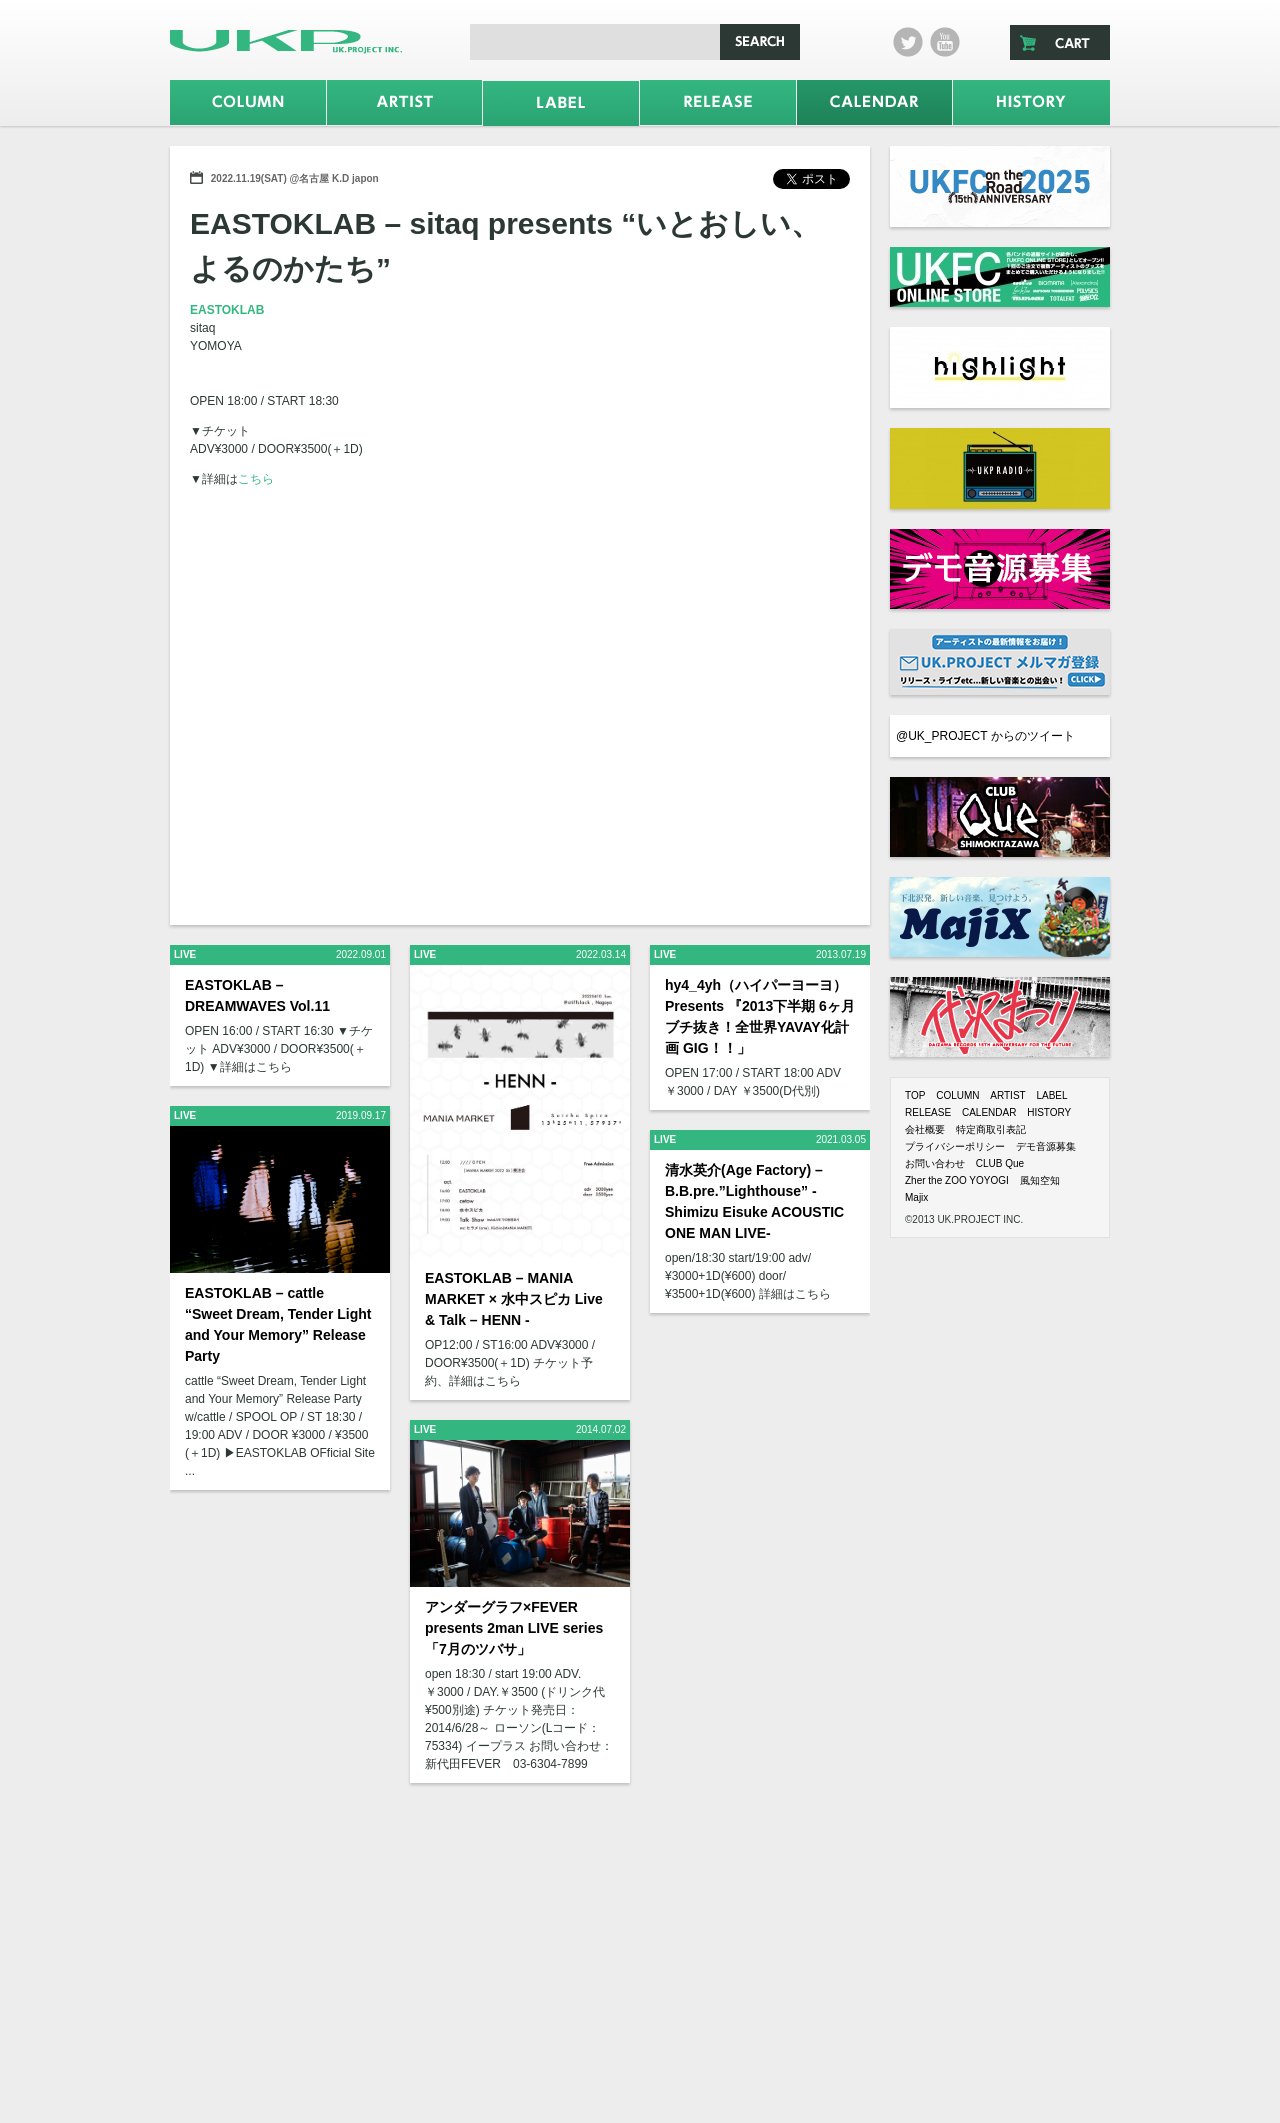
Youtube (945, 42)
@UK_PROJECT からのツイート (985, 736)
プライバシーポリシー (955, 1146)
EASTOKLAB (227, 310)
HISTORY (1049, 1112)
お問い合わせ (935, 1163)
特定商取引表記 (991, 1129)
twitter (908, 42)
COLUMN (957, 1095)
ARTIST (1007, 1095)
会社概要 (925, 1129)
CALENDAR (989, 1112)
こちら (256, 479)
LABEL (1051, 1095)
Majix (916, 1197)
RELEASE (928, 1112)
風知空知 (1040, 1180)
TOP (915, 1095)
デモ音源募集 (1046, 1146)
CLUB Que (1000, 1163)
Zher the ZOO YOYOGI (957, 1180)
